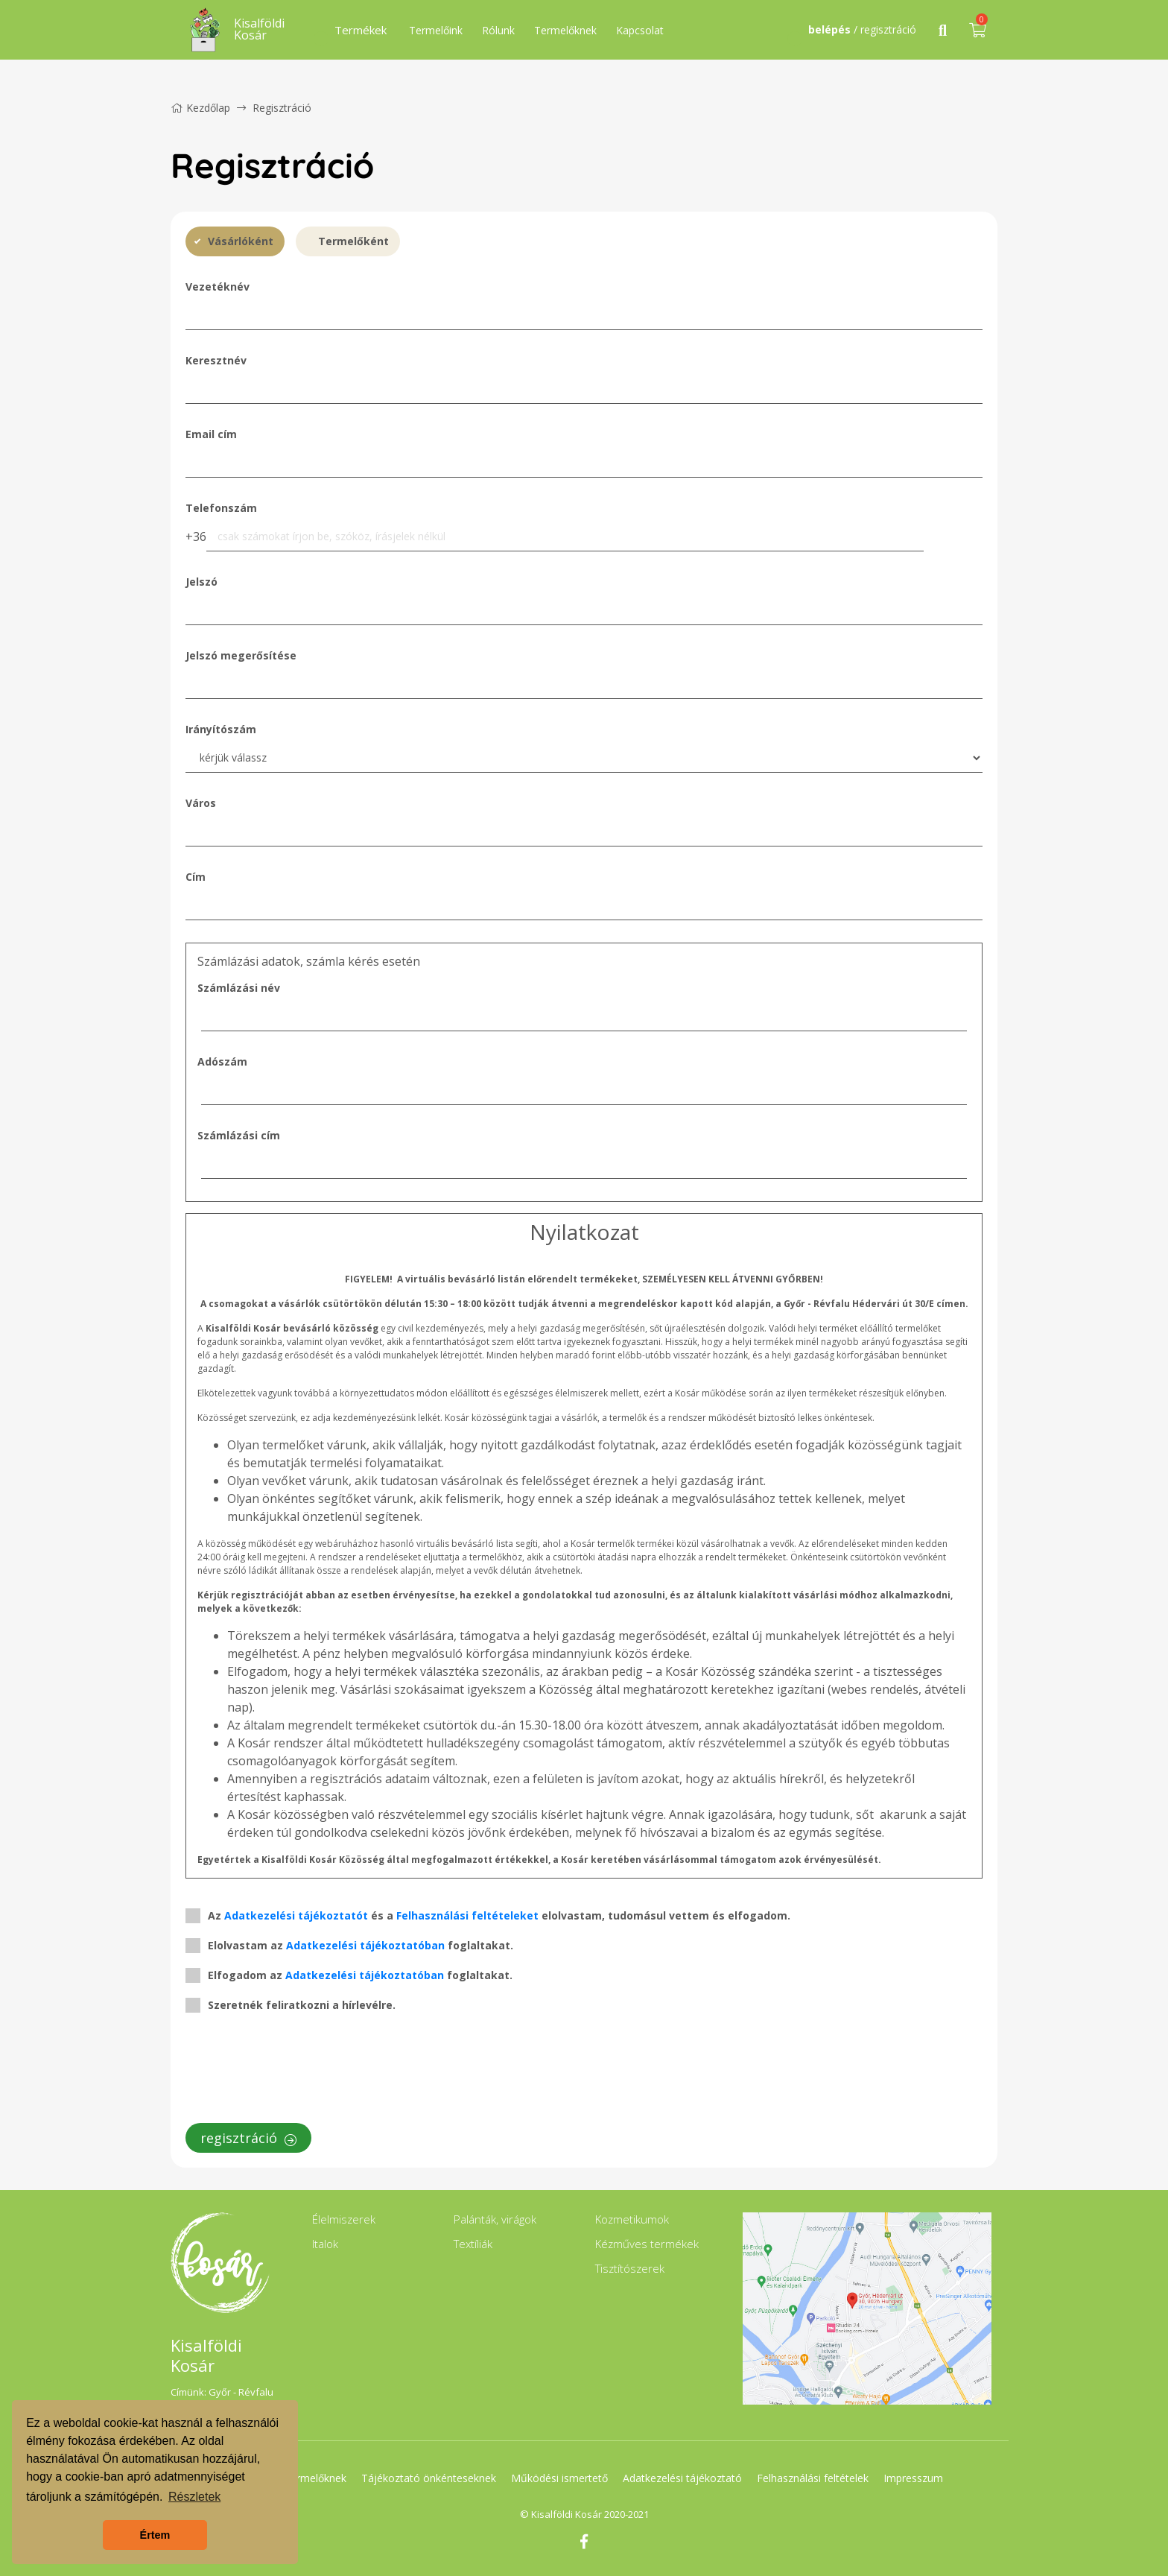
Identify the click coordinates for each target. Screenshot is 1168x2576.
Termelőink (436, 30)
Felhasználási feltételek (814, 2478)
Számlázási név (238, 988)
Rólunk (498, 30)
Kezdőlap (200, 108)
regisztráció (248, 2138)
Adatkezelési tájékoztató (683, 2478)
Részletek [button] (194, 2496)
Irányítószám (220, 729)
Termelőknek (565, 30)
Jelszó (201, 582)
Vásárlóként (240, 241)
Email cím (211, 434)
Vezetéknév (217, 286)
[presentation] (298, 2071)
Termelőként (353, 241)
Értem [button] (155, 2535)
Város (200, 803)
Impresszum (915, 2478)
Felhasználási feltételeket (467, 1915)
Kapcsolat (640, 30)
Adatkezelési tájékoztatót (296, 1915)
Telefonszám (221, 508)
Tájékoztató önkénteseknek (428, 2478)
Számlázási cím (238, 1135)
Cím (195, 877)
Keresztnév (216, 360)
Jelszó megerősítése (240, 655)
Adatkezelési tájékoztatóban (365, 1945)
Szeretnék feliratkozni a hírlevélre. (302, 2005)
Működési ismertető (559, 2478)
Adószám (222, 1061)
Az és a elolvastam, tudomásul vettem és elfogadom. (499, 1915)
